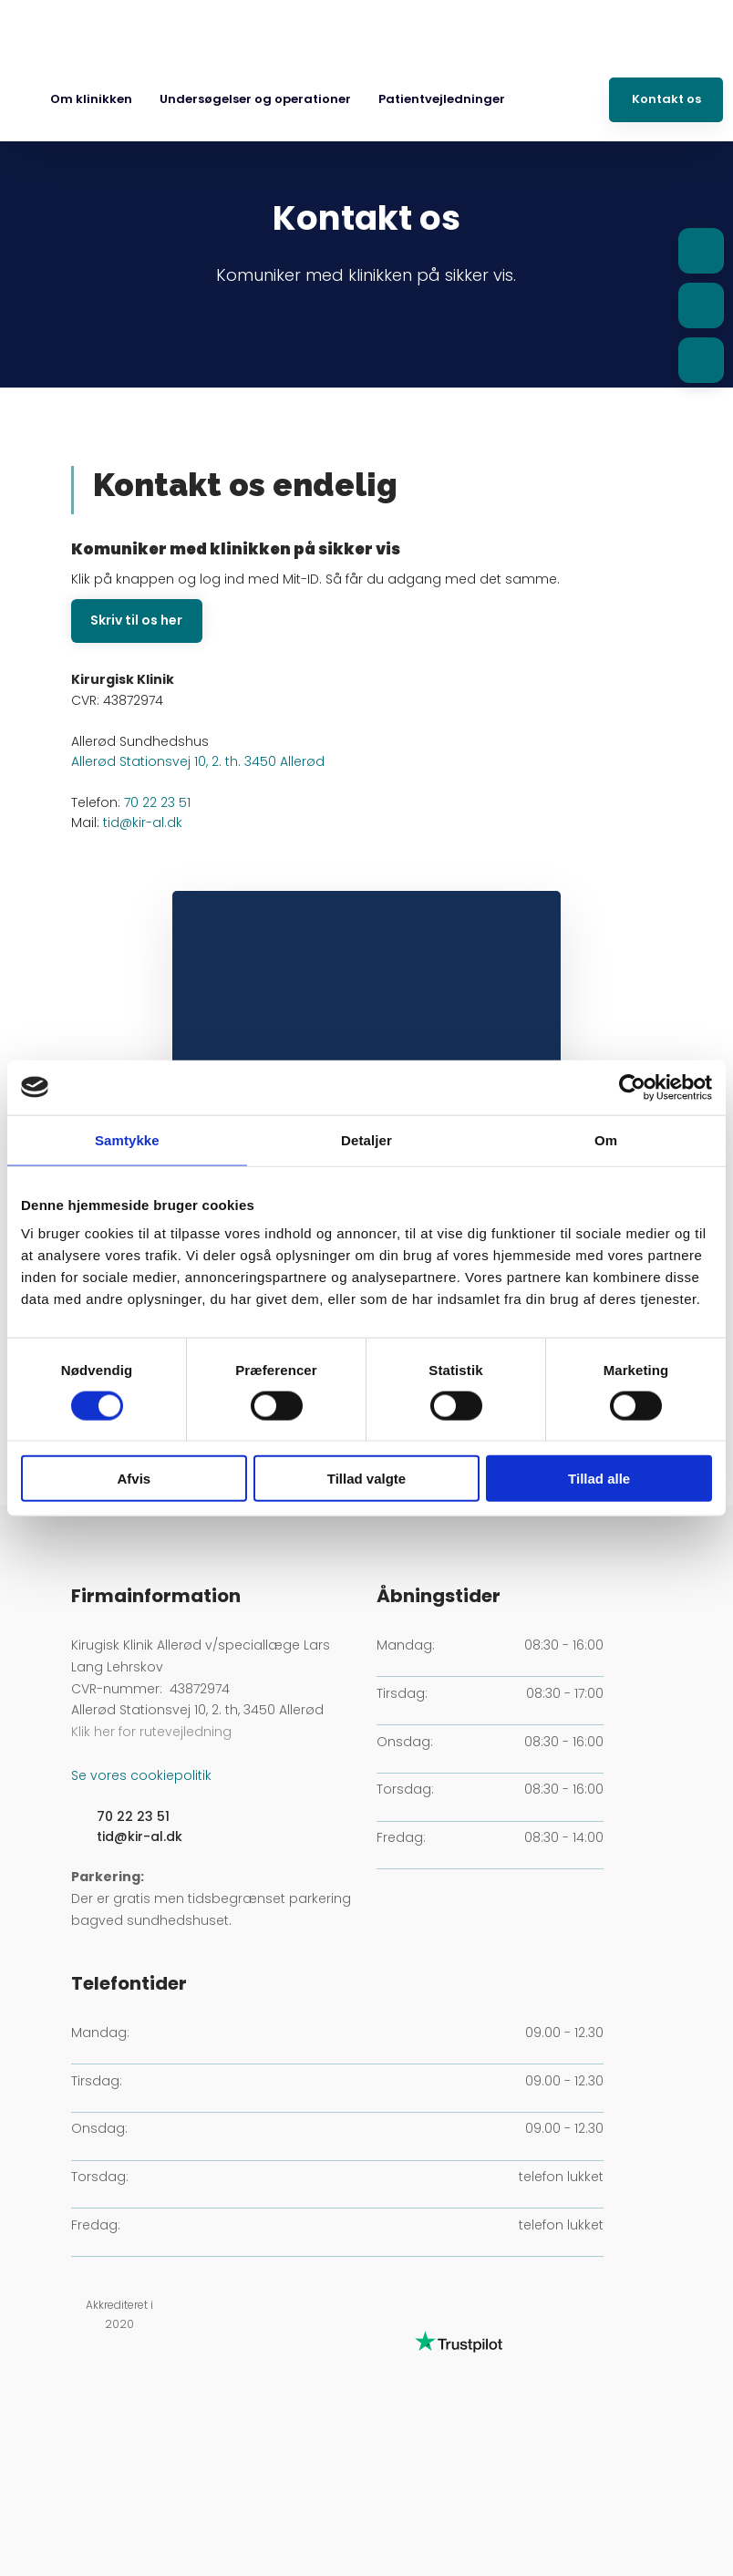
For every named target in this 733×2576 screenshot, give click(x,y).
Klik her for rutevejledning (151, 1732)
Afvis (133, 1478)
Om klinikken (91, 99)
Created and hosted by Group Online (366, 2487)
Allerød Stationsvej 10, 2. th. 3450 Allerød (198, 761)
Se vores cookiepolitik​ (141, 1775)
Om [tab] (605, 1139)
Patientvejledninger (441, 99)
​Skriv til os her (136, 620)
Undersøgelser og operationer (255, 99)
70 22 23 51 (157, 802)
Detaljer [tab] (366, 1139)
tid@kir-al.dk (142, 822)
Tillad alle (599, 1478)
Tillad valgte (366, 1478)
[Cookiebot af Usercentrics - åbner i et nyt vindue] (632, 1087)
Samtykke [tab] (127, 1139)
